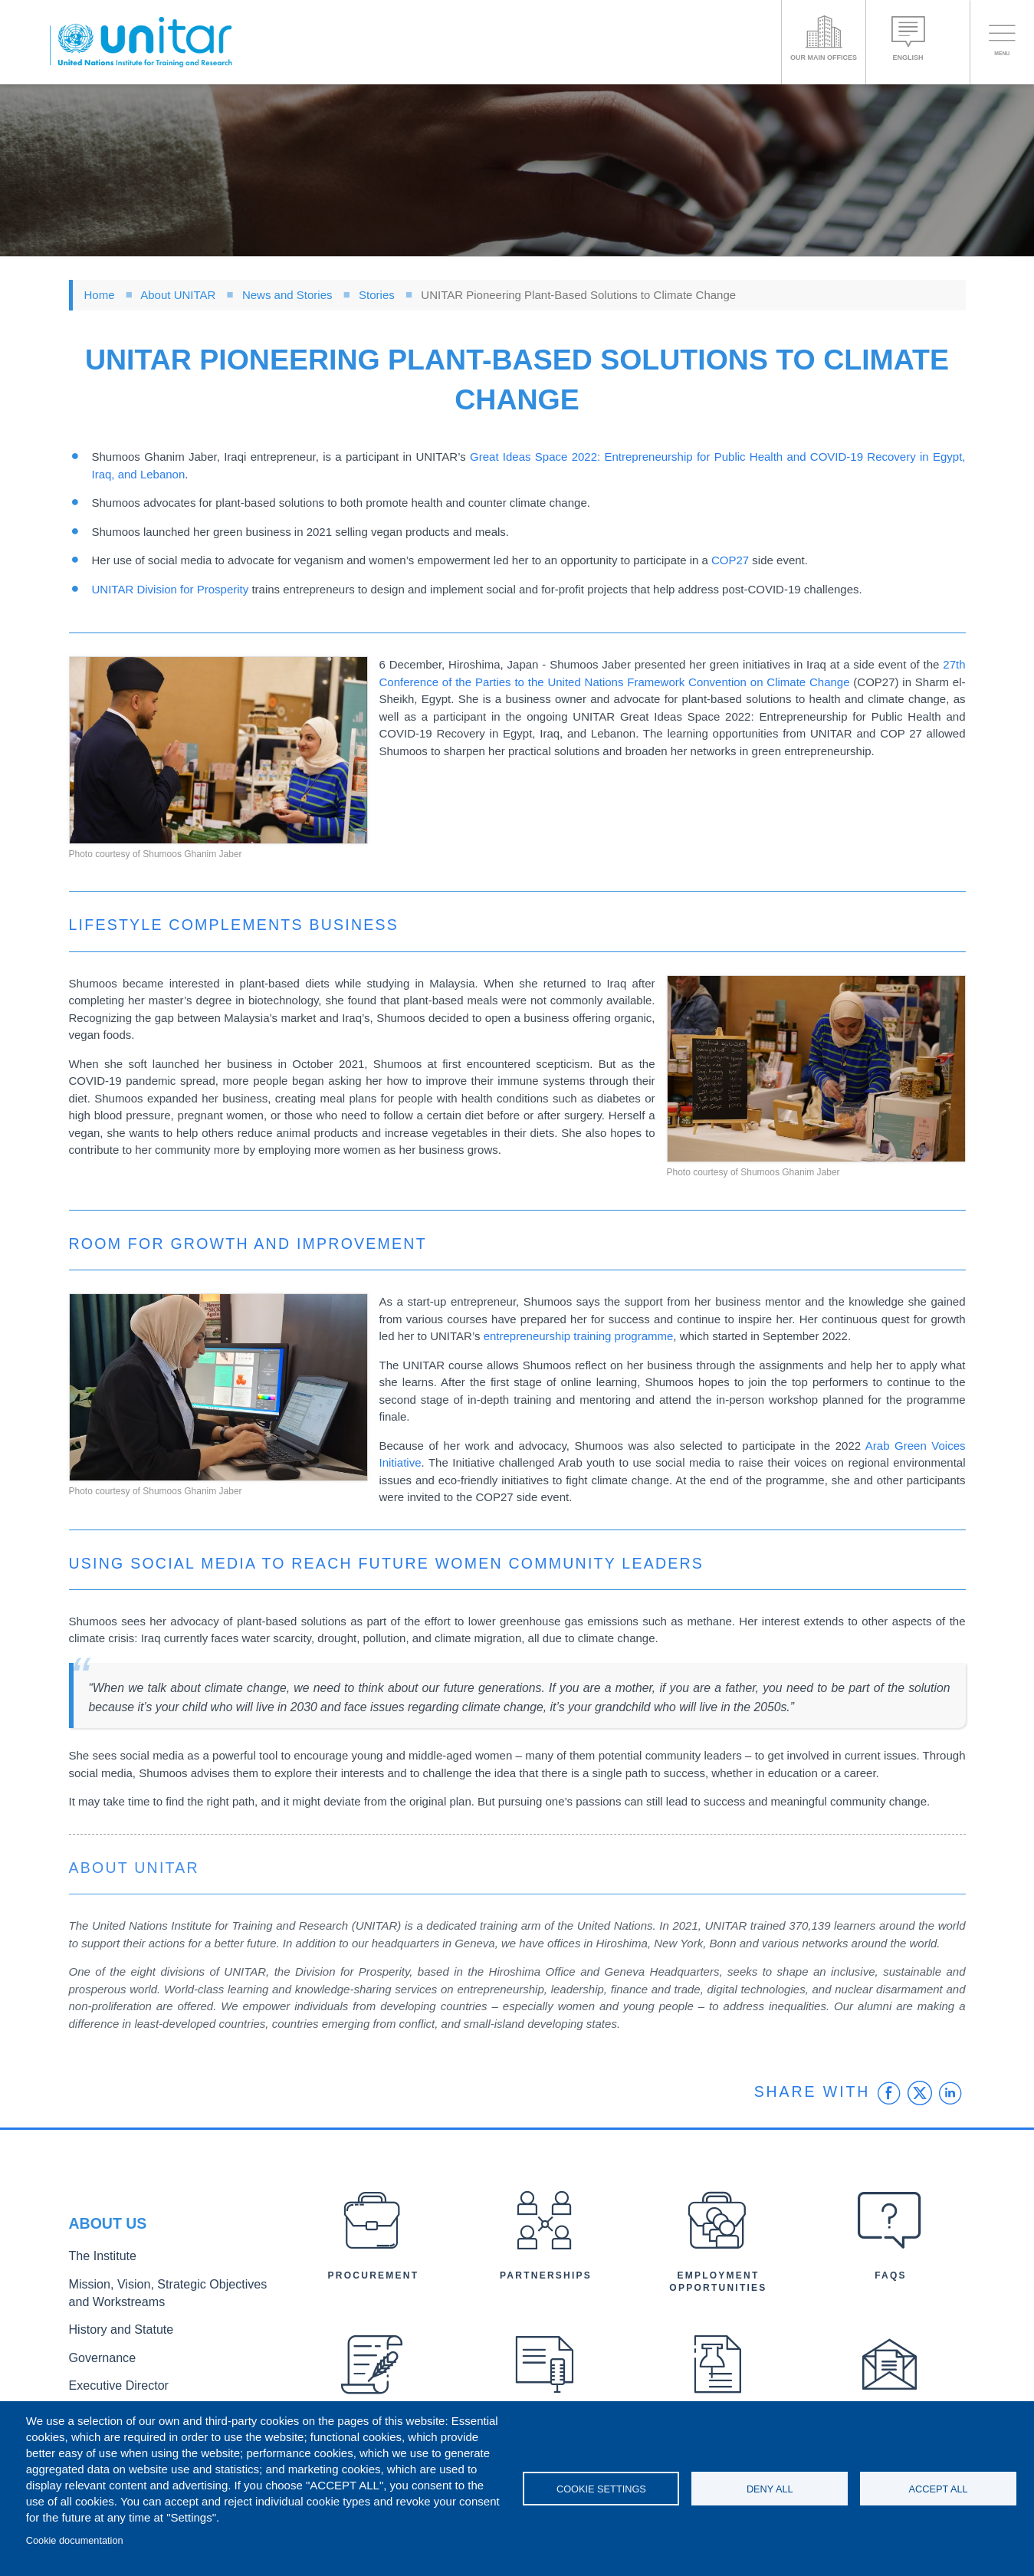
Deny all (770, 2489)
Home (99, 294)
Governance (97, 2354)
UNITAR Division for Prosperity (170, 589)
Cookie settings (601, 2489)
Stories (377, 294)
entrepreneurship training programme (579, 1335)
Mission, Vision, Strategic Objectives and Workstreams (162, 2296)
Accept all (938, 2489)
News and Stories (287, 294)
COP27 (730, 560)
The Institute (97, 2263)
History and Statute (113, 2328)
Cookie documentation (74, 2540)
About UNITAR (177, 294)
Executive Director (111, 2379)
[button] (218, 750)
